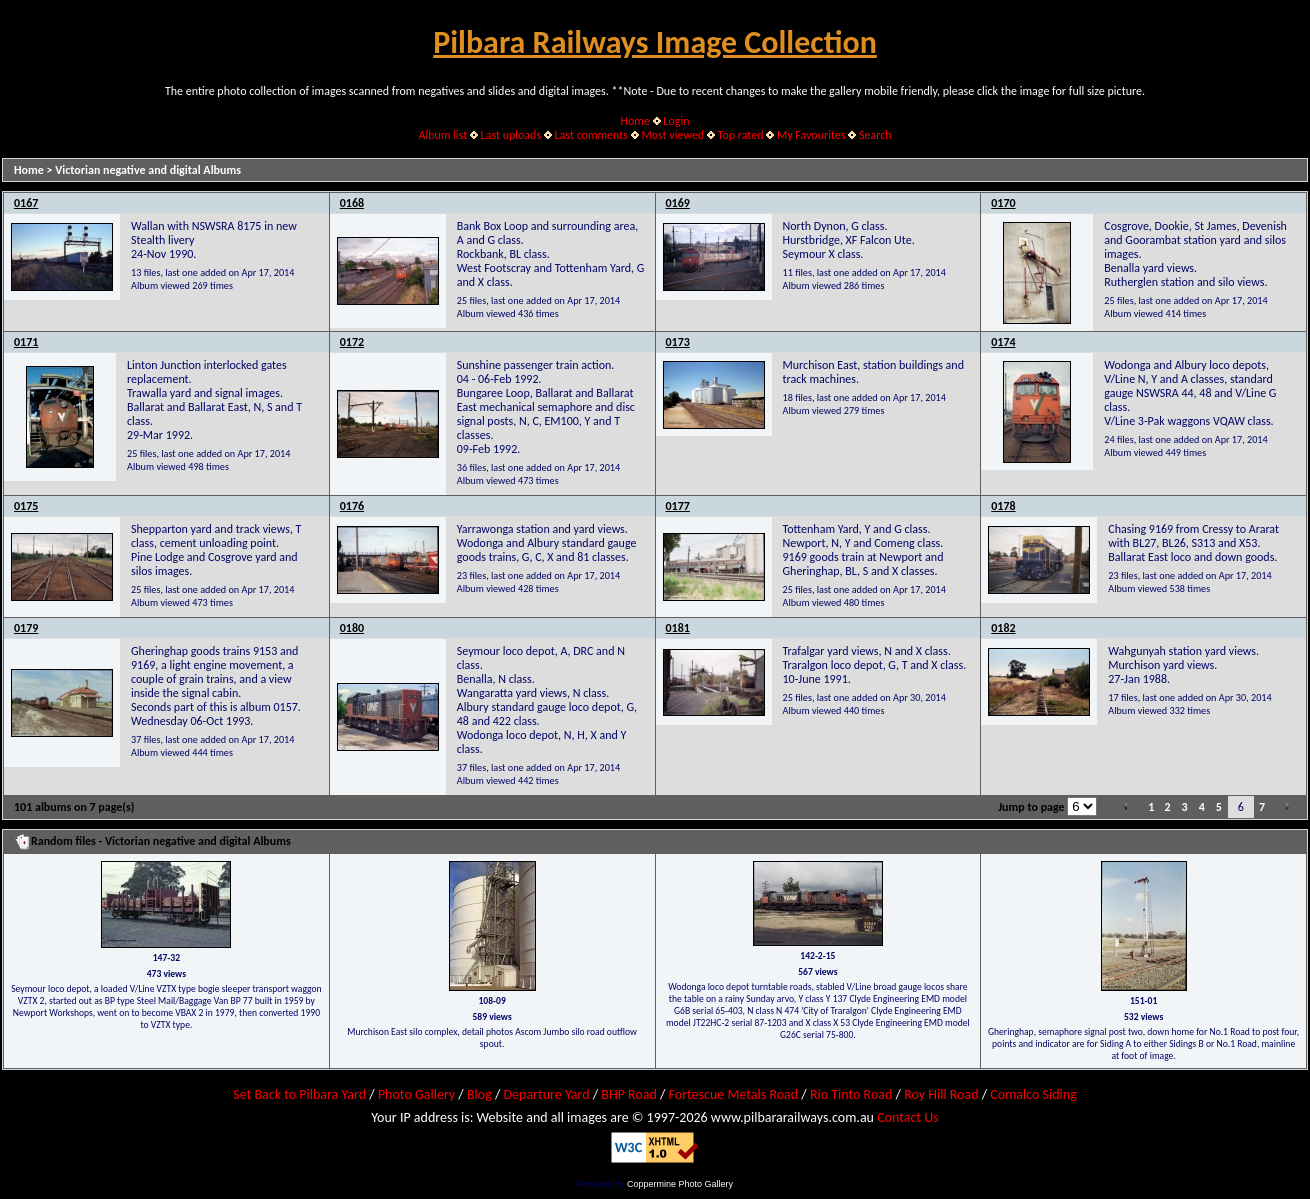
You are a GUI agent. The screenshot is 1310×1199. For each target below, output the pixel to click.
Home (635, 121)
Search (875, 135)
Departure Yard (546, 1094)
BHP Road (629, 1094)
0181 (678, 628)
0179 (26, 628)
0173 (678, 342)
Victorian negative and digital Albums (148, 170)
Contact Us (908, 1117)
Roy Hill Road (941, 1094)
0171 (26, 342)
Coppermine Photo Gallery (680, 1184)
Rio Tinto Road (851, 1094)
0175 (26, 506)
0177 (678, 506)
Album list (442, 135)
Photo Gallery (416, 1094)
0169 (678, 203)
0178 (1003, 506)
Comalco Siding (1033, 1094)
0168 (352, 203)
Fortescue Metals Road (734, 1094)
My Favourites (811, 135)
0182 (1003, 628)
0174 (1003, 342)
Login (676, 121)
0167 (26, 203)
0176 (352, 506)
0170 (1003, 203)
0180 (352, 628)
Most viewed (672, 135)
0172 (352, 342)
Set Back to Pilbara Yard (299, 1094)
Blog (479, 1094)
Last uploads (511, 135)
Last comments (591, 135)
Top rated (741, 135)
